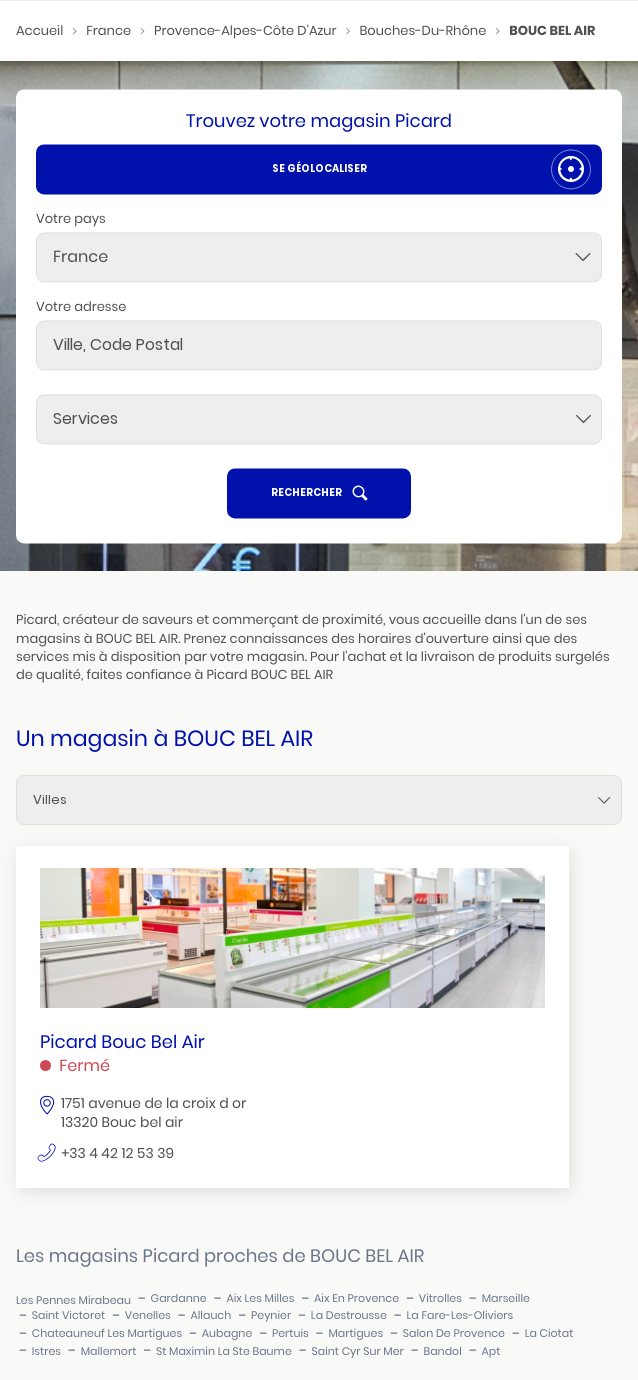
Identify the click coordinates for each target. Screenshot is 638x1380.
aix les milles (260, 1298)
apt (491, 1351)
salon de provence (454, 1333)
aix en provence (356, 1298)
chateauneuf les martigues (107, 1333)
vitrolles (440, 1298)
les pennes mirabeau (73, 1300)
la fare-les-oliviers (460, 1315)
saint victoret (68, 1315)
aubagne (227, 1333)
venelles (148, 1315)
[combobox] (319, 257)
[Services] (319, 419)
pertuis (290, 1333)
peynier (271, 1315)
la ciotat (549, 1333)
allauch (210, 1315)
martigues (355, 1333)
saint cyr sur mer (357, 1351)
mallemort (109, 1351)
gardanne (179, 1298)
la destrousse (349, 1315)
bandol (443, 1351)
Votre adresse (81, 306)
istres (46, 1351)
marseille (506, 1298)
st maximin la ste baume (224, 1351)
